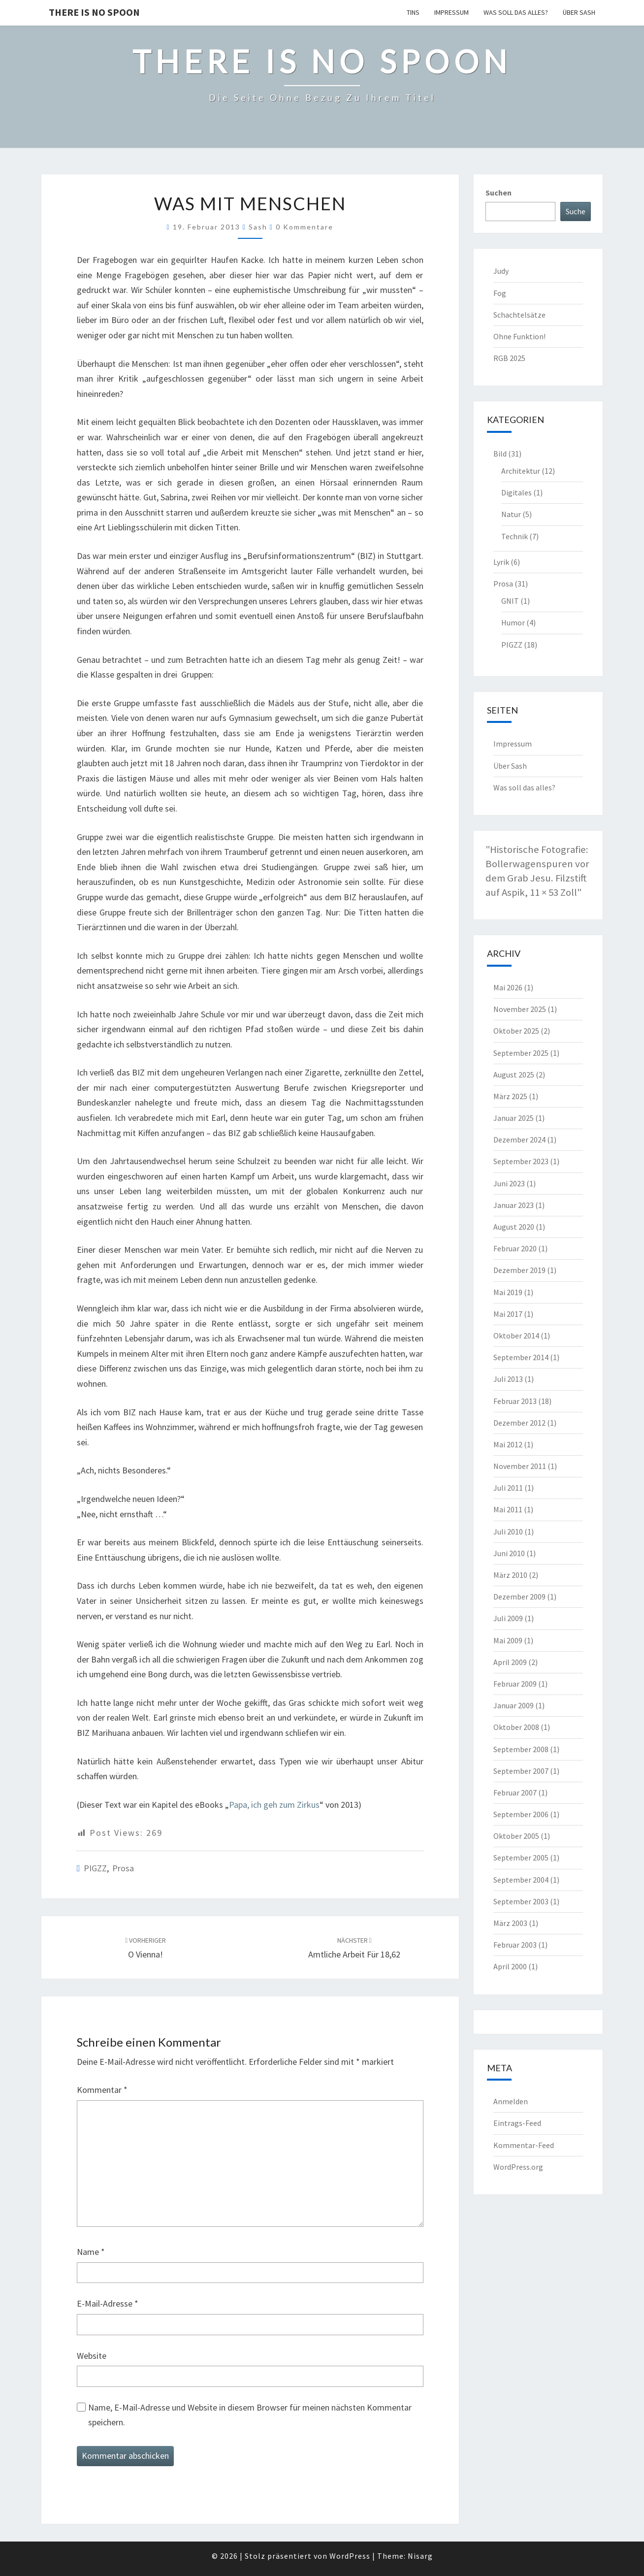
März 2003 (510, 1923)
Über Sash (579, 12)
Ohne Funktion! (519, 336)
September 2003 (520, 1901)
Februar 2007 (515, 1792)
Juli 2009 (508, 1618)
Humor (513, 622)
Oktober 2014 (516, 1335)
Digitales (516, 492)
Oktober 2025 (516, 1031)
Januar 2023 (513, 1205)
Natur (511, 514)
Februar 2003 (515, 1945)
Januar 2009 (513, 1705)
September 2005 (520, 1857)
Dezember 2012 (519, 1423)
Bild (500, 453)
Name (91, 2251)
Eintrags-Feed (517, 2123)
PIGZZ (95, 1868)
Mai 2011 (507, 1509)
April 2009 (510, 1662)
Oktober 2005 (516, 1836)
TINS (413, 12)
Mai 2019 (507, 1292)
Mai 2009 (507, 1640)
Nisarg (420, 2556)
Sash (258, 227)
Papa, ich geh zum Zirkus (274, 1804)
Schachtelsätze (519, 315)
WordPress (349, 2556)
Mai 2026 (507, 987)
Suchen (498, 192)
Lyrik (501, 562)
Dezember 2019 (519, 1270)
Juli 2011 (508, 1488)
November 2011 (519, 1466)
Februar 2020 (515, 1248)
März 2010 (510, 1575)
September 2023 (520, 1161)
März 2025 (510, 1096)
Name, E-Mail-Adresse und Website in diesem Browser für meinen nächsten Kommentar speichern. (250, 2415)
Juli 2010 (508, 1531)
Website (91, 2355)
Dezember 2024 (519, 1139)
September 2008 (520, 1749)
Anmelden (510, 2101)
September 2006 (520, 1814)
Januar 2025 (513, 1118)
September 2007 (520, 1771)
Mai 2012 (507, 1444)
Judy (501, 271)
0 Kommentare (304, 227)
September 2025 (520, 1053)
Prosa (123, 1868)
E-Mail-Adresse (107, 2303)
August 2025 (513, 1074)
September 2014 (520, 1357)
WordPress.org (518, 2167)
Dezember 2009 (519, 1596)
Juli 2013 (508, 1379)
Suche (575, 211)
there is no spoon (94, 12)
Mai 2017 (507, 1314)
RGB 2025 (509, 358)
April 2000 (510, 1966)
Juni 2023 (509, 1183)
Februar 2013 (515, 1401)
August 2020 (513, 1227)
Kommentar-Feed (523, 2145)
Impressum (451, 12)
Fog (499, 293)
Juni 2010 (509, 1553)
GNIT (510, 601)
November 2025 (519, 1009)
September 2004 (520, 1880)
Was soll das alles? (515, 12)
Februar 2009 (515, 1684)
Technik (514, 536)
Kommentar (102, 2089)
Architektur (520, 471)
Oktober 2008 (516, 1727)
